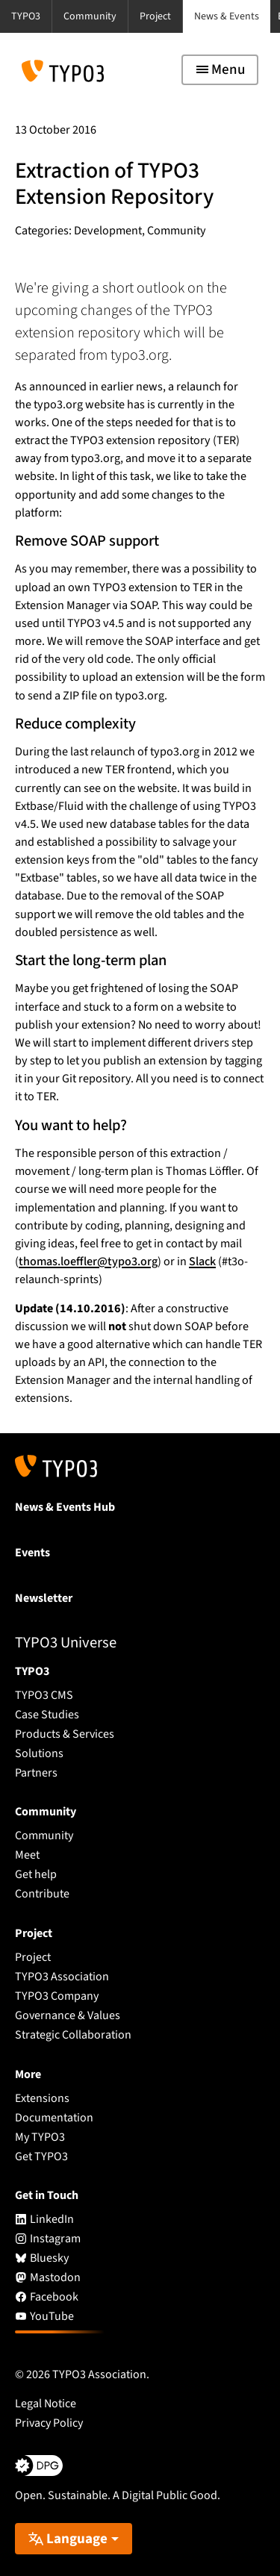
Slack (202, 1261)
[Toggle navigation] (219, 69)
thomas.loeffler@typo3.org (88, 1261)
